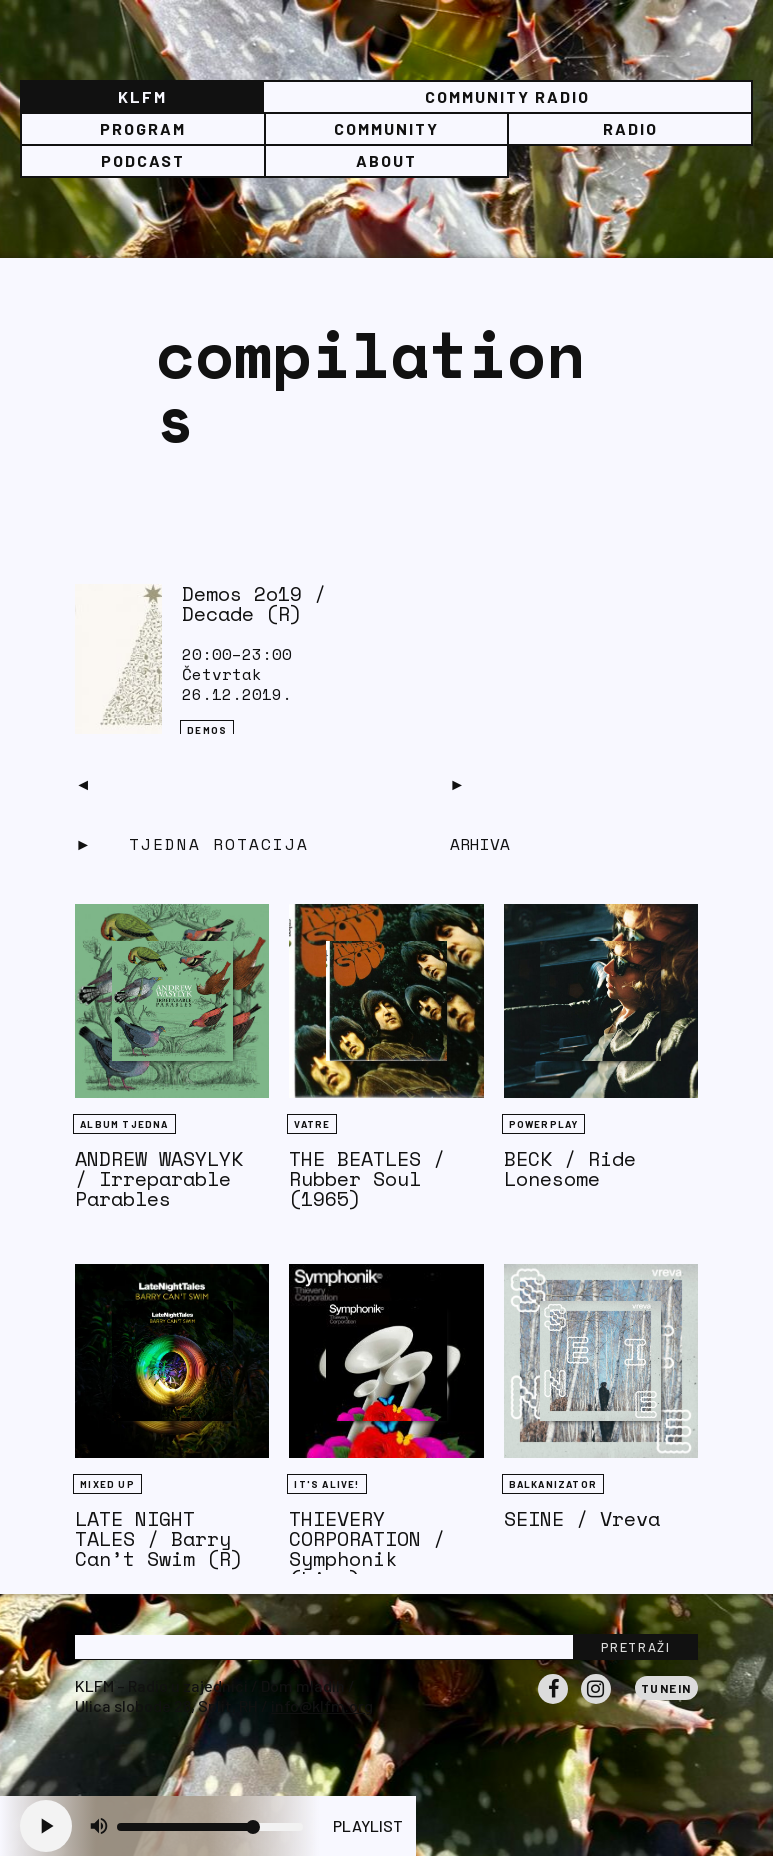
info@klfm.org (322, 1705)
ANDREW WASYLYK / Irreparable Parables (159, 1178)
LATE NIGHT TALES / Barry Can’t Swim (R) (159, 1538)
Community (386, 128)
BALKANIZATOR (553, 1484)
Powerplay (544, 1124)
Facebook (553, 1703)
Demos (207, 730)
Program (143, 128)
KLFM (142, 96)
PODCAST (143, 160)
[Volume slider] (210, 1827)
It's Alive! (326, 1484)
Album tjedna (124, 1124)
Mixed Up (107, 1484)
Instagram (596, 1703)
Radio (630, 128)
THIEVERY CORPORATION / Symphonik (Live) (367, 1548)
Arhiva (480, 844)
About (386, 160)
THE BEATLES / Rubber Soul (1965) (367, 1178)
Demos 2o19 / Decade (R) (254, 603)
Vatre (312, 1124)
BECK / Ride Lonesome (570, 1168)
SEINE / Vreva (582, 1518)
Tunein (666, 1688)
